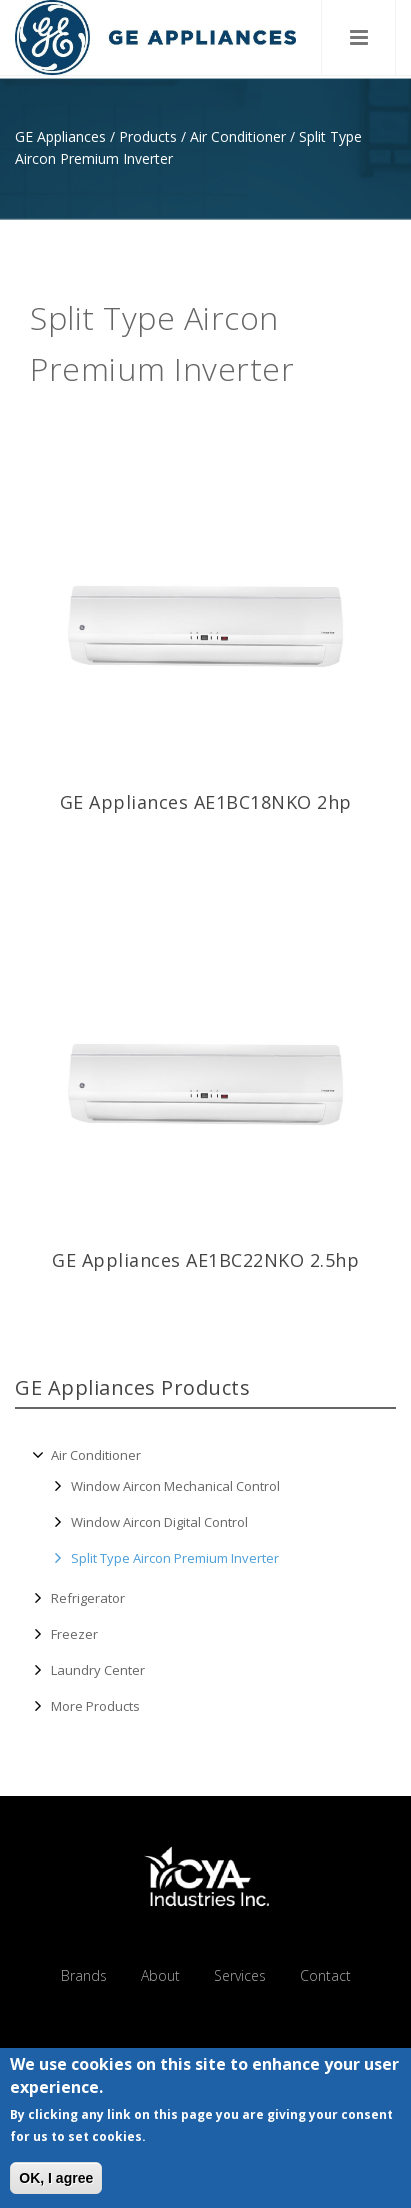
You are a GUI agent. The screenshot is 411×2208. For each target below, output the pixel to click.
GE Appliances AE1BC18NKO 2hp (206, 802)
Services (240, 1975)
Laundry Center (98, 1670)
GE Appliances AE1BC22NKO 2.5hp (205, 1260)
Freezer (74, 1635)
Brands (84, 1975)
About (160, 1975)
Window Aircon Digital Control (159, 1522)
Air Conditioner (238, 136)
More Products (95, 1706)
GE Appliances (60, 136)
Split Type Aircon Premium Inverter (175, 1558)
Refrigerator (88, 1599)
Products (148, 136)
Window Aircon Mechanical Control (175, 1486)
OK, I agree (56, 2181)
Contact (325, 1975)
